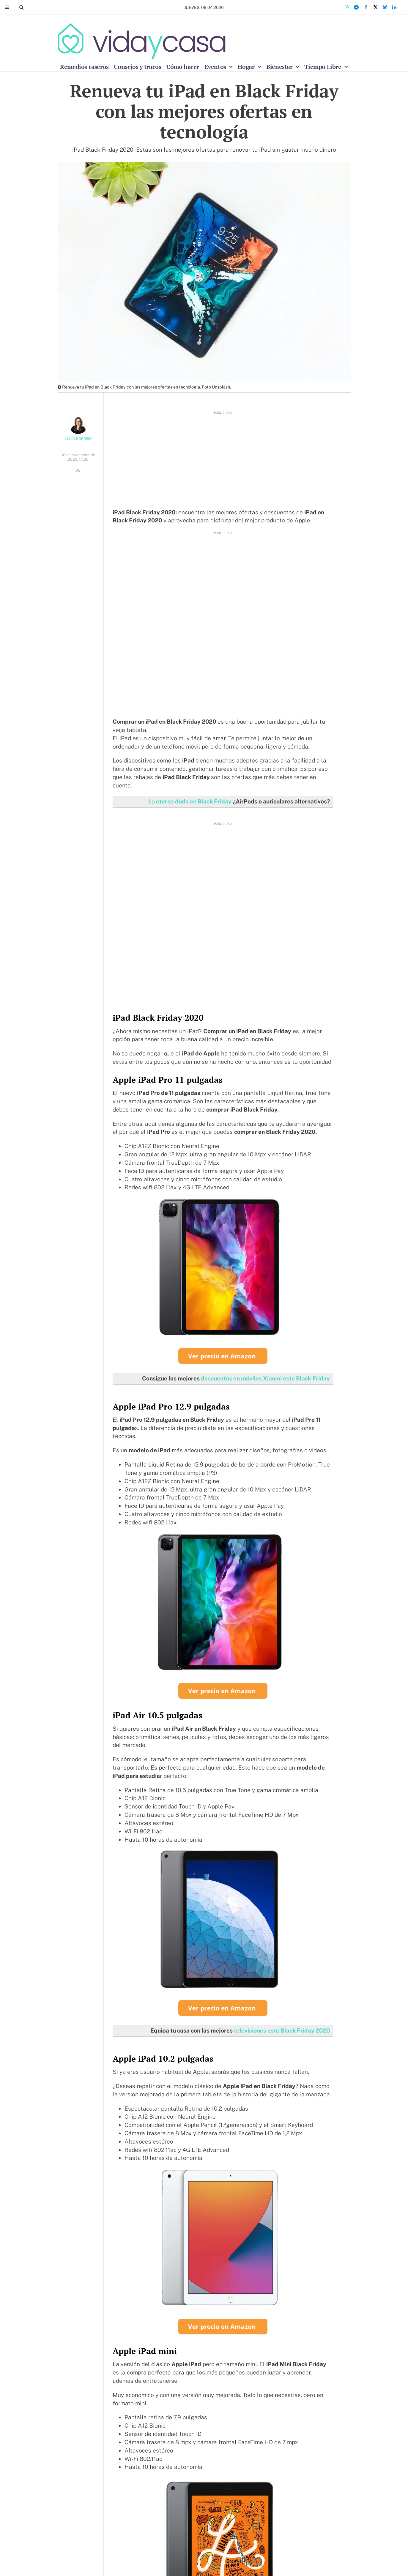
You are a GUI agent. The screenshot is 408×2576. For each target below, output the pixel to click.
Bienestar (280, 67)
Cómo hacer (182, 67)
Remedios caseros (84, 67)
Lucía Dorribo (78, 439)
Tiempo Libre (323, 67)
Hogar (247, 67)
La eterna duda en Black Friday (189, 801)
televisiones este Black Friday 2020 (281, 2030)
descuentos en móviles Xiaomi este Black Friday (265, 1378)
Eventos (216, 67)
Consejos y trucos (137, 67)
